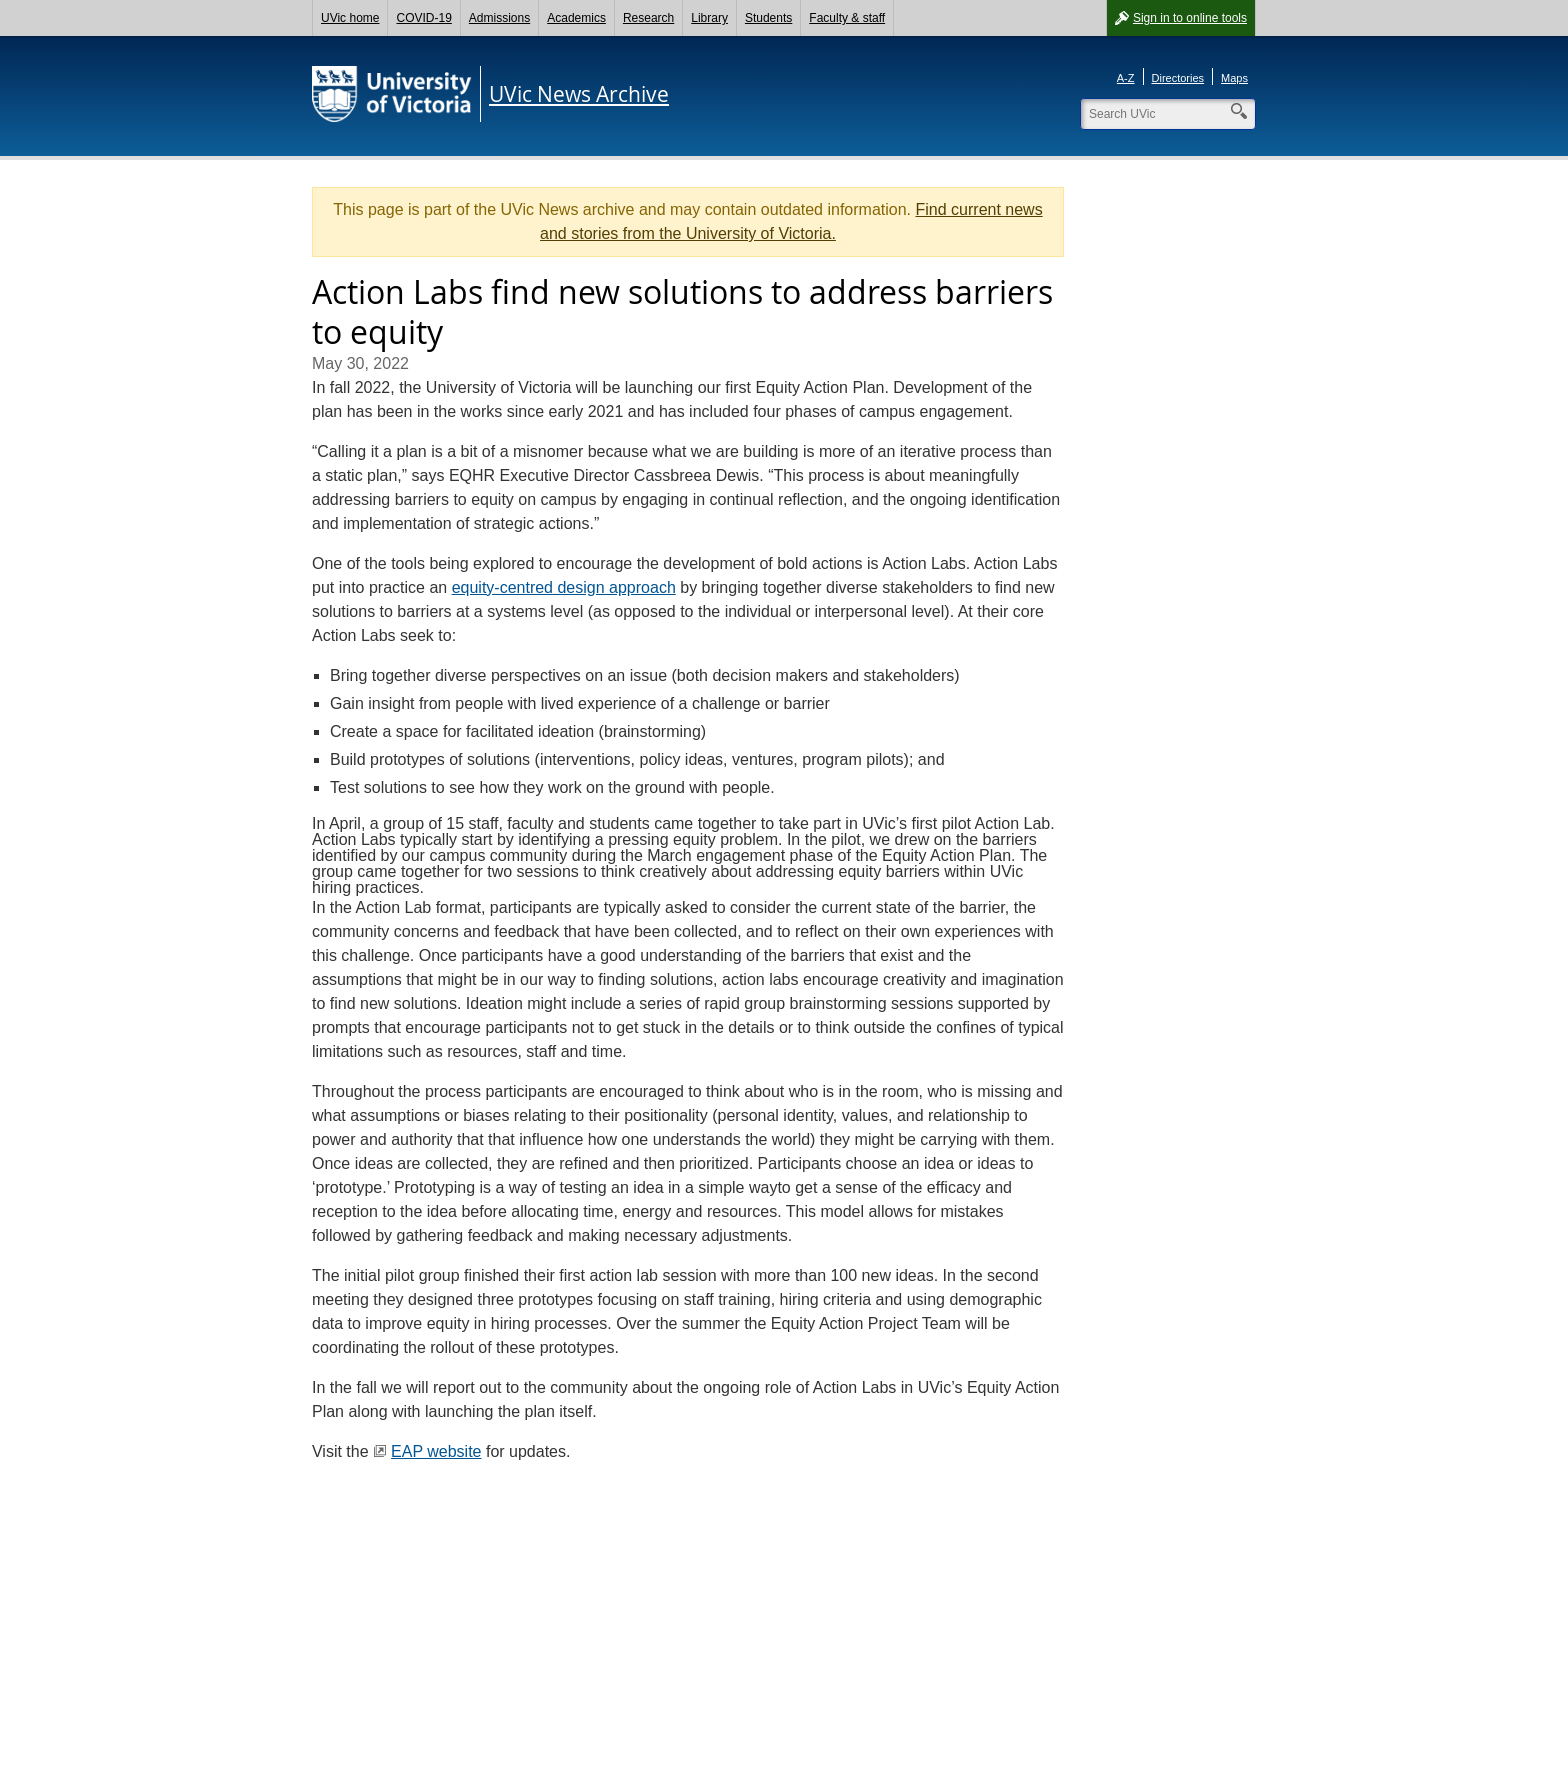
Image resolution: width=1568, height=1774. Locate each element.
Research (648, 18)
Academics (576, 18)
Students (768, 18)
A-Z (1126, 78)
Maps (1234, 78)
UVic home (350, 18)
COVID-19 (423, 18)
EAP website (436, 1451)
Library (709, 18)
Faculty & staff (847, 18)
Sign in (1190, 18)
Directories (1178, 78)
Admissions (499, 18)
